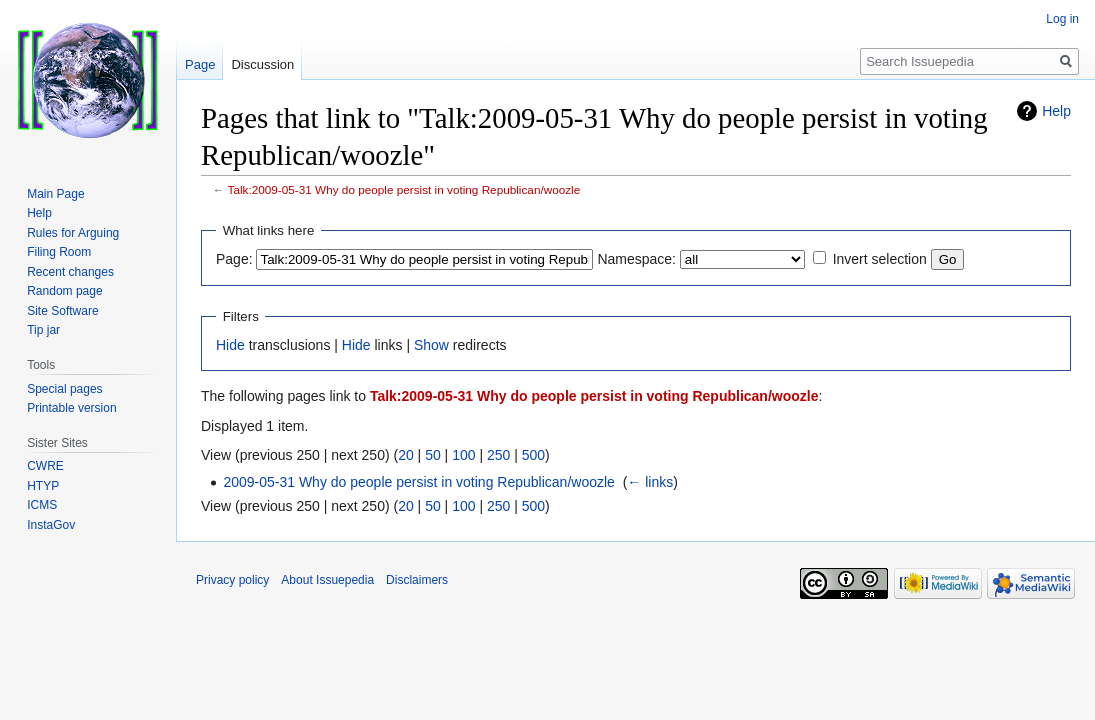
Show (431, 345)
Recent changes (70, 272)
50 (433, 455)
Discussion (262, 64)
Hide (230, 345)
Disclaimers (417, 580)
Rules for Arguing (73, 233)
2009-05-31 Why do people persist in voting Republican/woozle (418, 482)
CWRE (45, 466)
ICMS (42, 505)
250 (498, 455)
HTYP (43, 486)
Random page (64, 291)
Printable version (71, 408)
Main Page (55, 194)
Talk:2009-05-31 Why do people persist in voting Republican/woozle (404, 189)
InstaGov (51, 525)
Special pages (64, 389)
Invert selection (880, 259)
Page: (234, 259)
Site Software (62, 311)
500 (533, 455)
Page (200, 64)
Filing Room (59, 252)
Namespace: (636, 259)
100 (463, 455)
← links (650, 482)
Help (1056, 111)
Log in (1062, 19)
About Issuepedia (327, 580)
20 (406, 455)
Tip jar (43, 330)
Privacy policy (232, 580)
